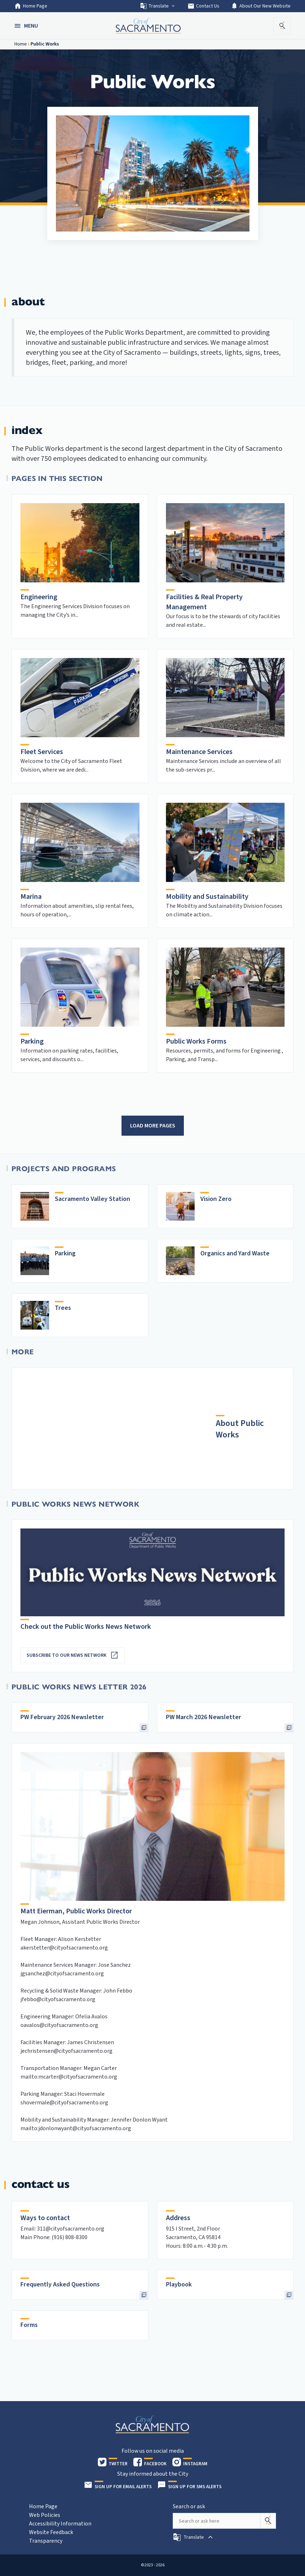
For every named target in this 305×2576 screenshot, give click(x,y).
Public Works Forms (196, 1041)
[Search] (268, 2521)
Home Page (30, 6)
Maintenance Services (199, 752)
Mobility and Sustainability (207, 897)
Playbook (179, 2284)
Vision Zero (216, 1198)
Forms (29, 2324)
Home (20, 44)
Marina (31, 897)
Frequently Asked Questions (60, 2284)
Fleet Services (41, 752)
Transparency (45, 2541)
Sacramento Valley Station (92, 1198)
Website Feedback (51, 2532)
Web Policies (44, 2515)
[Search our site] (216, 2521)
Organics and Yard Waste (235, 1253)
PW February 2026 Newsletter (62, 1717)
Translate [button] (158, 6)
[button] (27, 26)
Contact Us (203, 6)
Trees (63, 1307)
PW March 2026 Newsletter (203, 1717)
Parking (32, 1041)
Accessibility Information (60, 2524)
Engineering (38, 597)
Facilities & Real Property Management (204, 602)
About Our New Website (261, 6)
